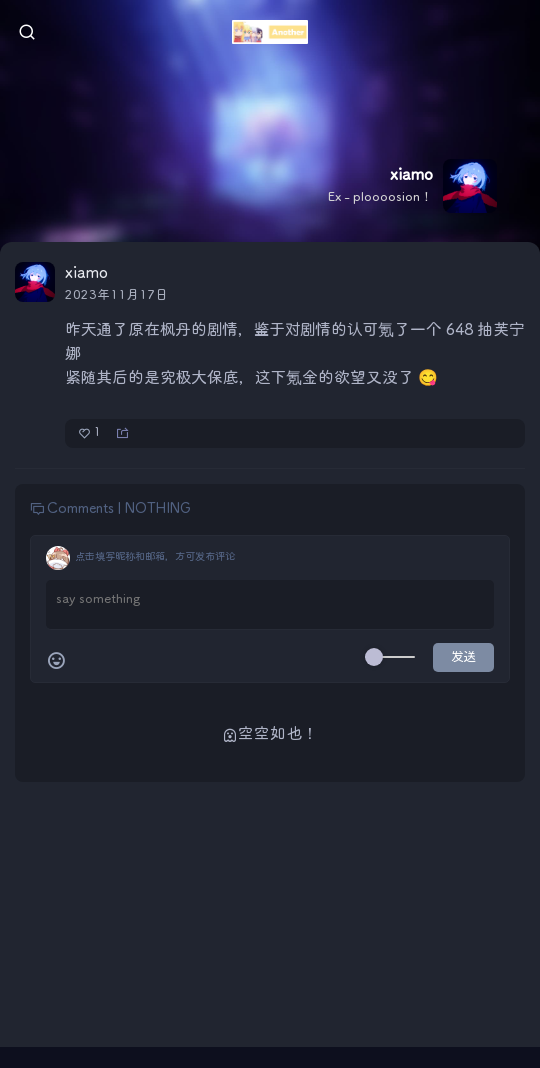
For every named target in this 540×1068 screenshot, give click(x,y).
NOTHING (158, 509)
